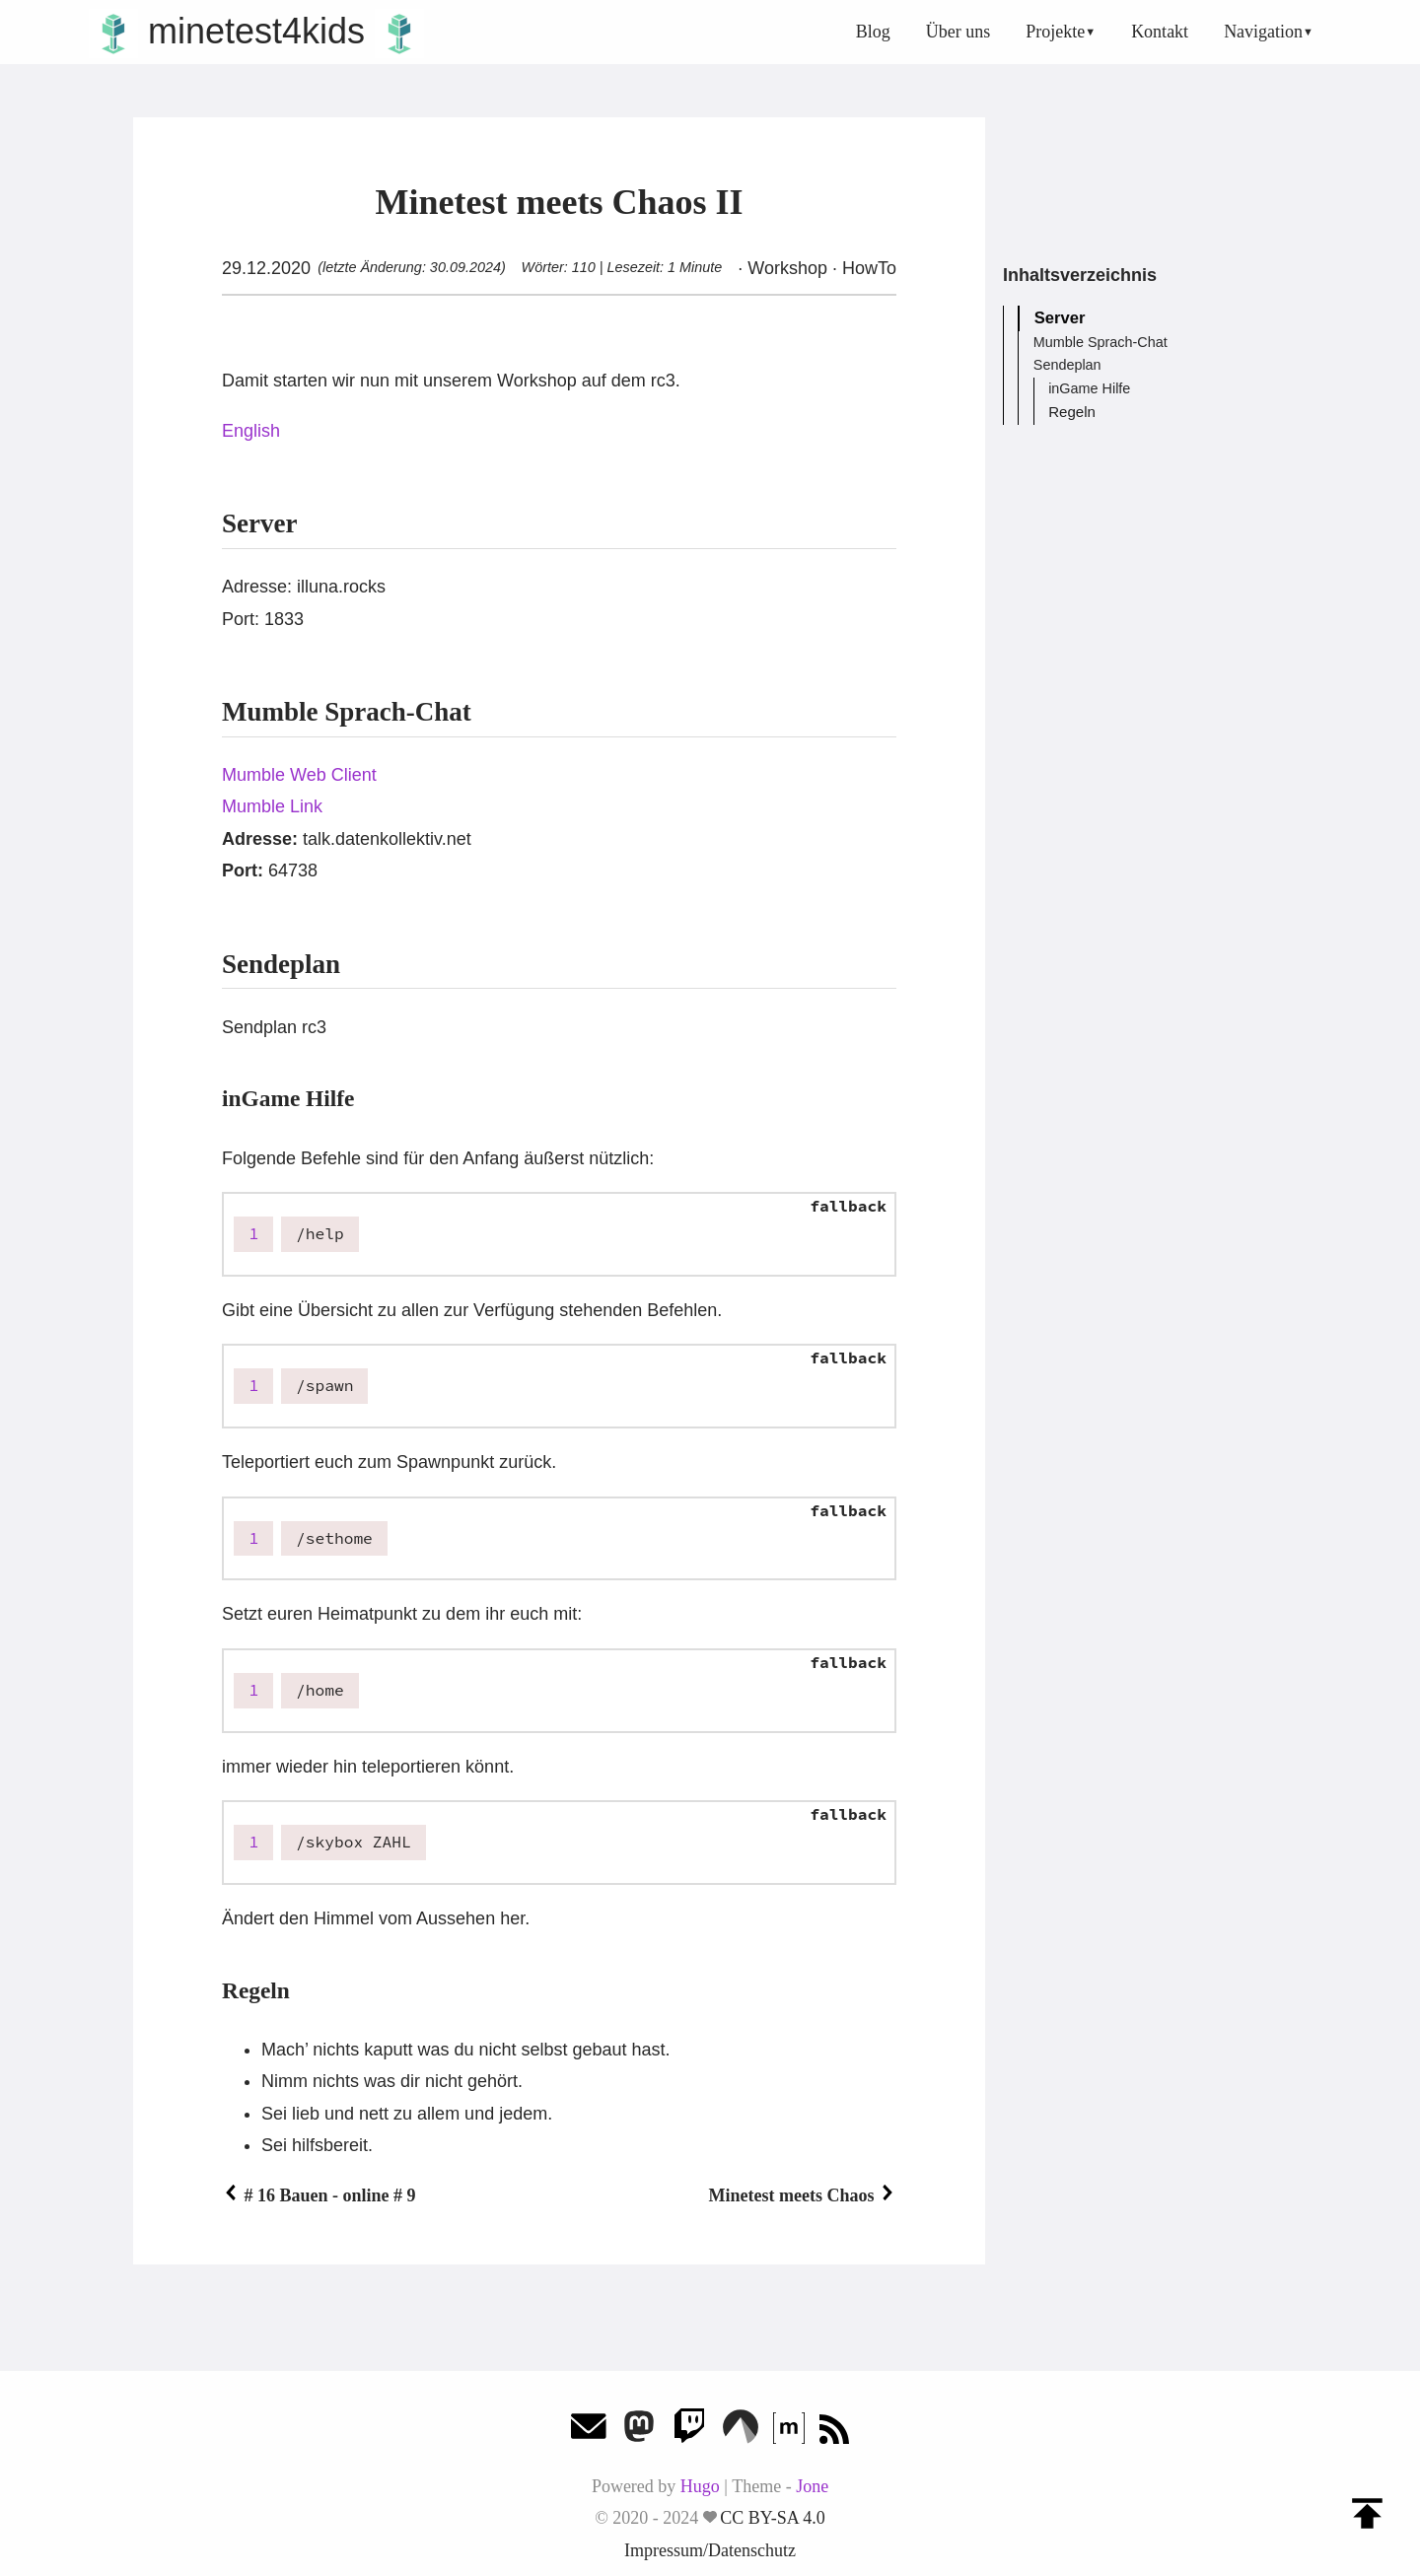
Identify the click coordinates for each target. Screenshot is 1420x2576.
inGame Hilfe (1089, 389)
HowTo (866, 268)
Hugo (700, 2486)
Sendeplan (1067, 366)
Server (1061, 318)
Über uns (958, 31)
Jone (812, 2486)
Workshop (787, 268)
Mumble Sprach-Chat (1100, 343)
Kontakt (1159, 31)
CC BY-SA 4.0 (772, 2518)
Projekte (1055, 31)
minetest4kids (256, 31)
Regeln (1071, 412)
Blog (873, 31)
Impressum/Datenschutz (710, 2550)
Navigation (1263, 31)
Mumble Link (272, 806)
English (251, 431)
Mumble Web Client (299, 775)
